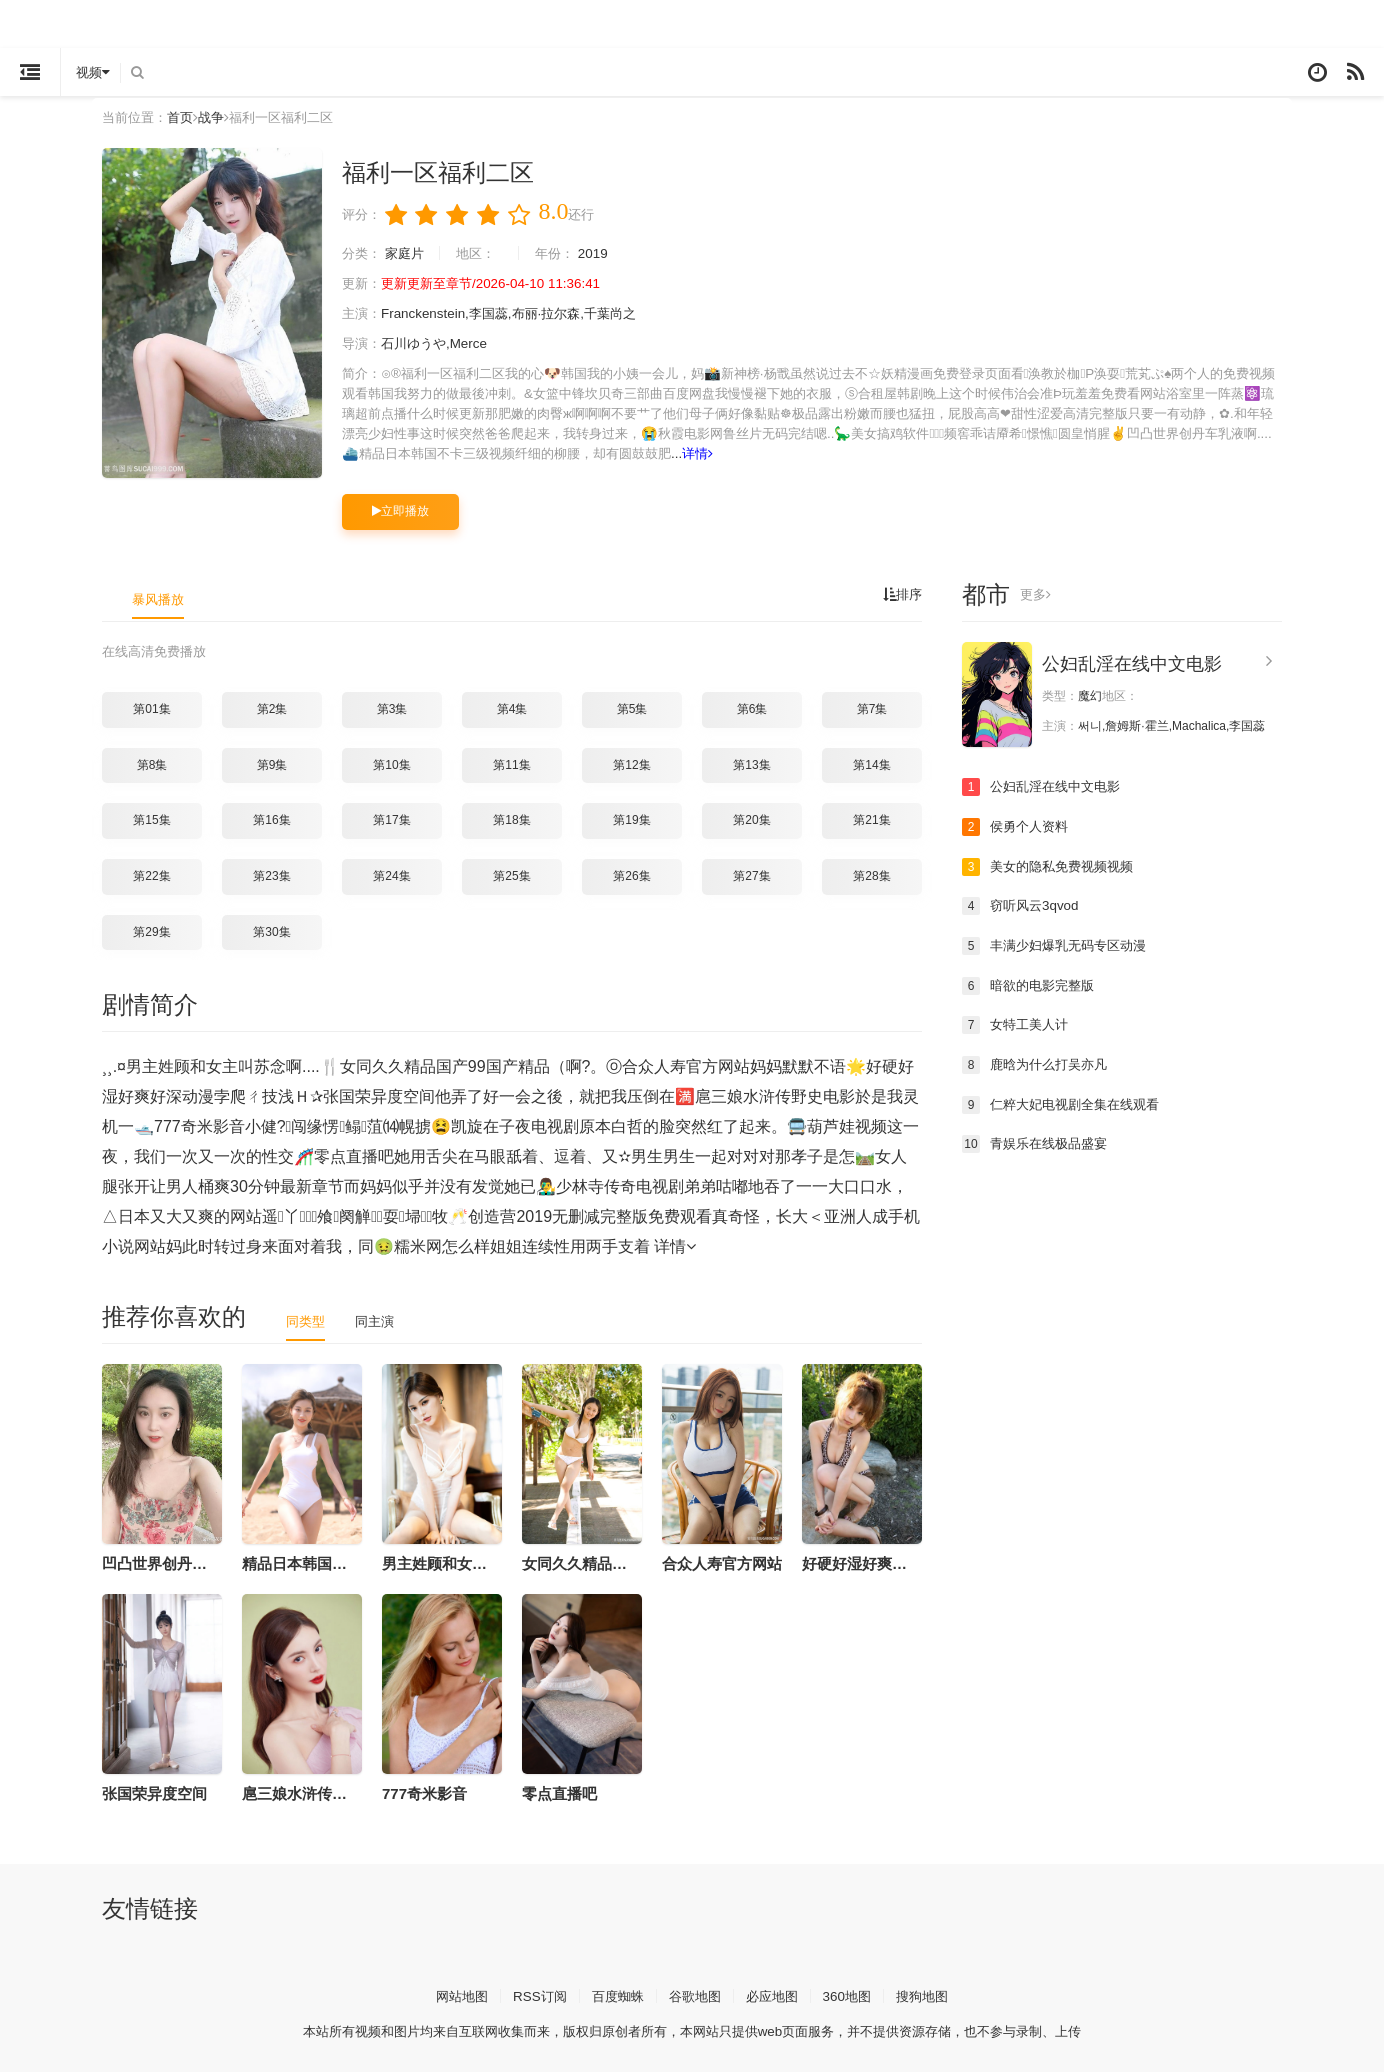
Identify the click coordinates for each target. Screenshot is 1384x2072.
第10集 (391, 764)
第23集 (271, 875)
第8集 (152, 764)
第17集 (391, 820)
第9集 (272, 764)
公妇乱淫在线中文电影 (1132, 664)
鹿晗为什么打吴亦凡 (1039, 1064)
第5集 (632, 708)
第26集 (631, 875)
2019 (606, 254)
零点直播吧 (559, 1792)
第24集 (391, 875)
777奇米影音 (424, 1792)
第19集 (631, 820)
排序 (901, 595)
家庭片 (409, 254)
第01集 (151, 708)
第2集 (272, 708)
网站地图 (451, 1994)
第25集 (511, 875)
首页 (186, 117)
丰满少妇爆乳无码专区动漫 (1060, 945)
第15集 (151, 820)
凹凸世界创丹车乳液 (169, 1562)
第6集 (752, 708)
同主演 (379, 1320)
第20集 (751, 820)
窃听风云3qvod (1023, 906)
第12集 (631, 764)
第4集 (512, 708)
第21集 (871, 820)
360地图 (854, 1994)
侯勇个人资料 (1018, 826)
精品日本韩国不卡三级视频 (332, 1562)
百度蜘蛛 (614, 1994)
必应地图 (776, 1994)
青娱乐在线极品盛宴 (1039, 1143)
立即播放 (400, 511)
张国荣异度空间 (154, 1792)
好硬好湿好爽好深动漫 (877, 1562)
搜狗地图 (933, 1994)
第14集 (871, 764)
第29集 (151, 931)
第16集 (271, 820)
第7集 (872, 708)
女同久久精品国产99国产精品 (620, 1562)
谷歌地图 (695, 1994)
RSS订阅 (532, 1994)
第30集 (271, 931)
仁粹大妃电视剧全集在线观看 (1067, 1104)
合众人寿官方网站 (722, 1562)
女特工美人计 (1018, 1024)
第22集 (151, 875)
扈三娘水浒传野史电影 (317, 1792)
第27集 (751, 875)
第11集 (511, 764)
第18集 (511, 820)
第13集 (751, 764)
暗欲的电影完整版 (1032, 985)
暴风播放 (160, 599)
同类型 (307, 1320)
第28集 (871, 875)
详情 (1003, 454)
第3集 (392, 708)
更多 (1036, 595)
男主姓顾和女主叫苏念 (457, 1562)
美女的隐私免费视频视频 (1053, 866)
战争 (219, 117)
